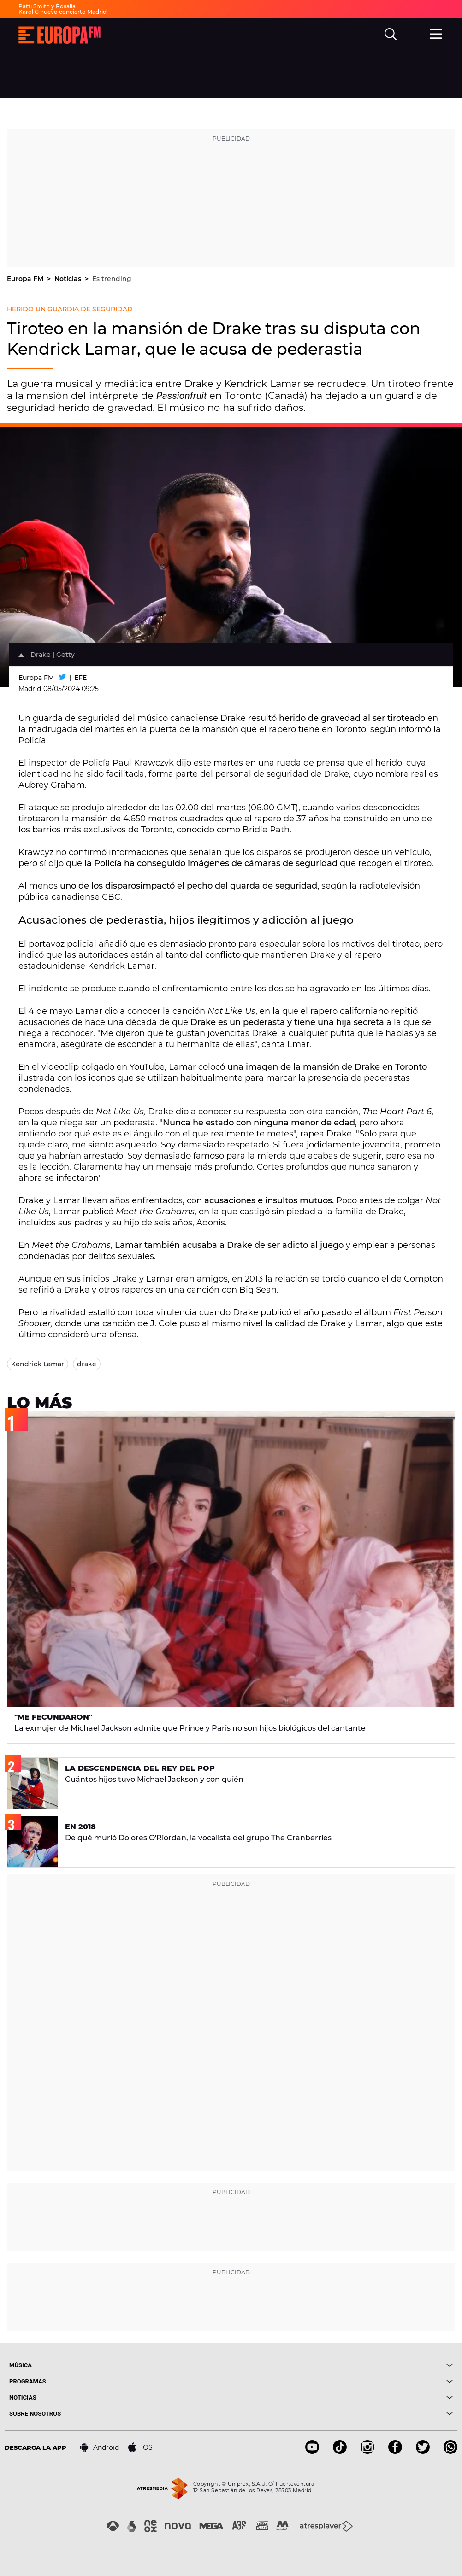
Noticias (68, 279)
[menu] (437, 34)
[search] (391, 35)
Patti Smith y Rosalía (47, 6)
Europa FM (26, 279)
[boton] (342, 2365)
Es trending (111, 279)
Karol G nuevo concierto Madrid (62, 11)
